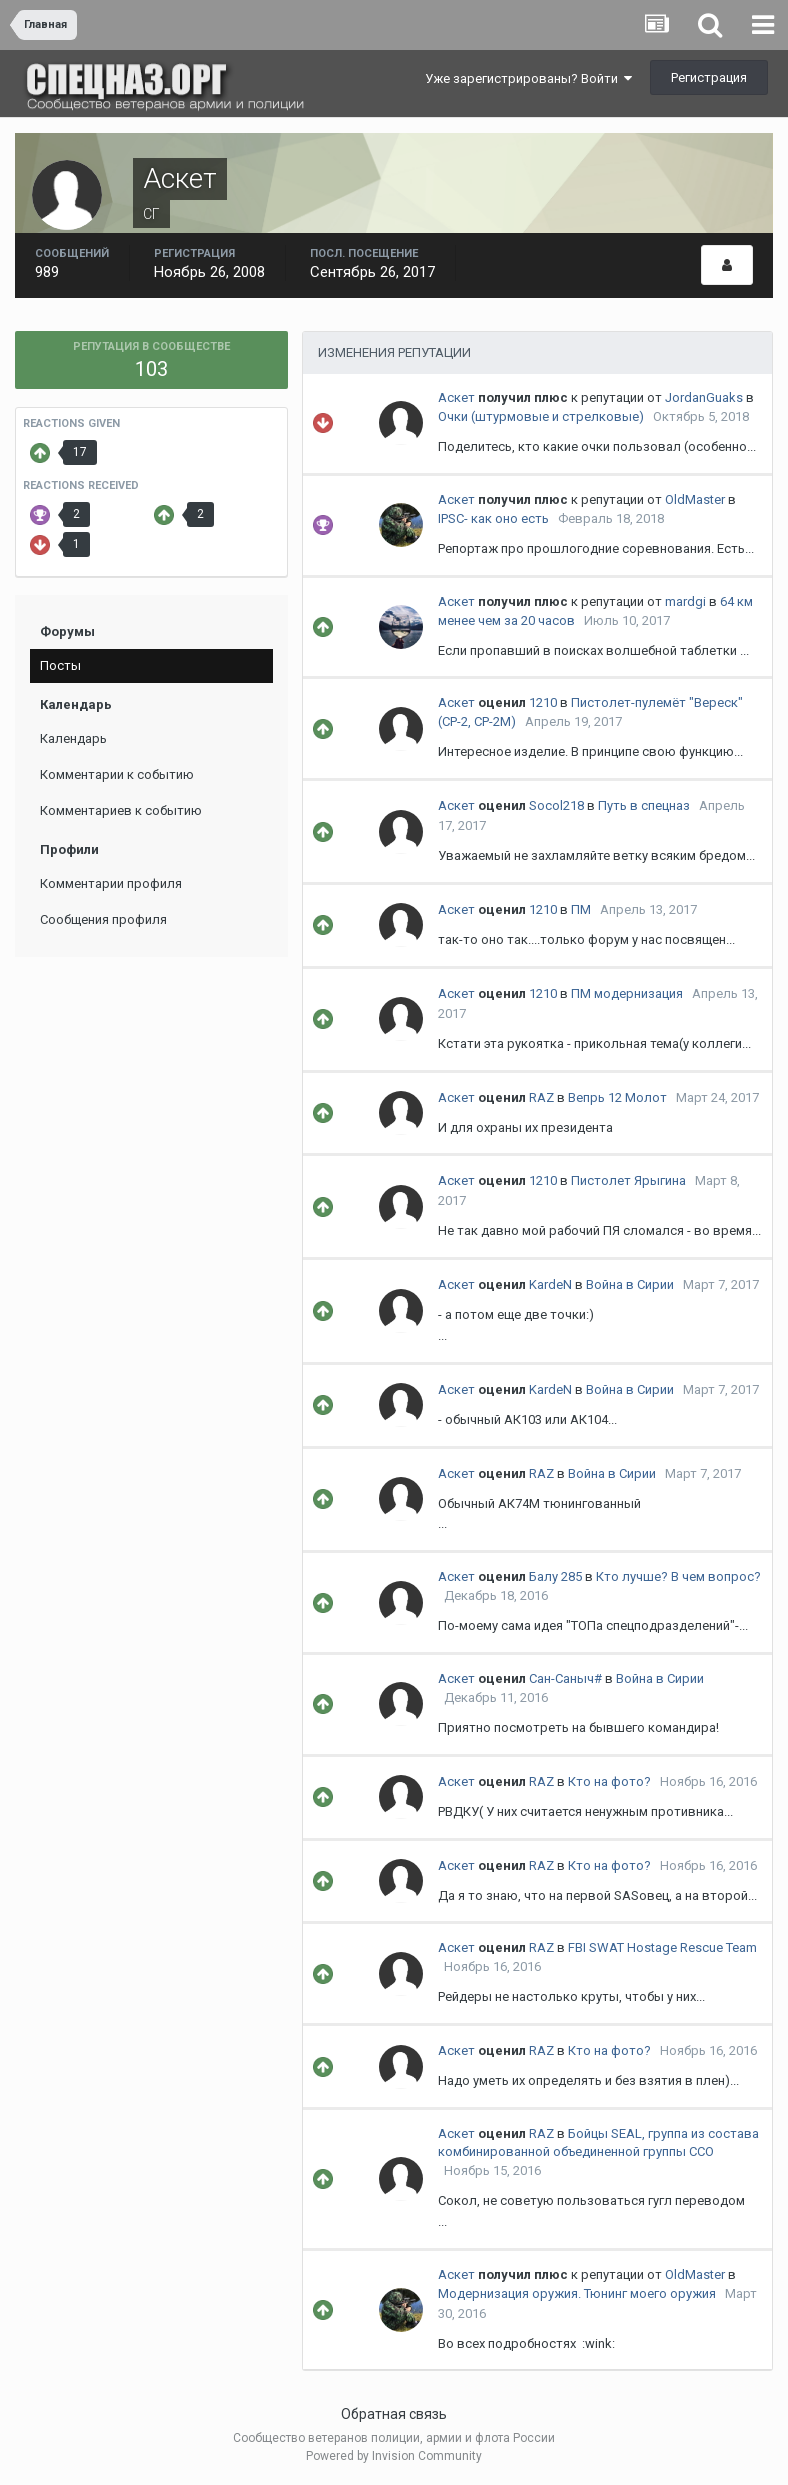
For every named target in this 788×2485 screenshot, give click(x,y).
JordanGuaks (704, 397)
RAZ (541, 1097)
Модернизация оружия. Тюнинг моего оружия (577, 2293)
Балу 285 (555, 1576)
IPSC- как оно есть (493, 518)
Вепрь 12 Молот (617, 1097)
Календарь (73, 738)
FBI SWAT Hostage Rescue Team (662, 1947)
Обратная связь (394, 2414)
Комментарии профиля (111, 883)
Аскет (456, 397)
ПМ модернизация (627, 993)
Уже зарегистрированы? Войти (528, 78)
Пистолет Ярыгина (628, 1180)
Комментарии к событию (117, 774)
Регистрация (709, 77)
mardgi (685, 601)
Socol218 (556, 805)
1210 (543, 702)
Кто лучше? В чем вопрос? (678, 1576)
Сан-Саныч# (565, 1678)
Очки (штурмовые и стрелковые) (541, 416)
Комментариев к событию (121, 810)
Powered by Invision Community (394, 2456)
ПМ (581, 909)
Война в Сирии (630, 1284)
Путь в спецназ (644, 805)
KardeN (550, 1284)
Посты (60, 665)
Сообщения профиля (103, 919)
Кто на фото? (609, 1781)
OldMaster (695, 499)
